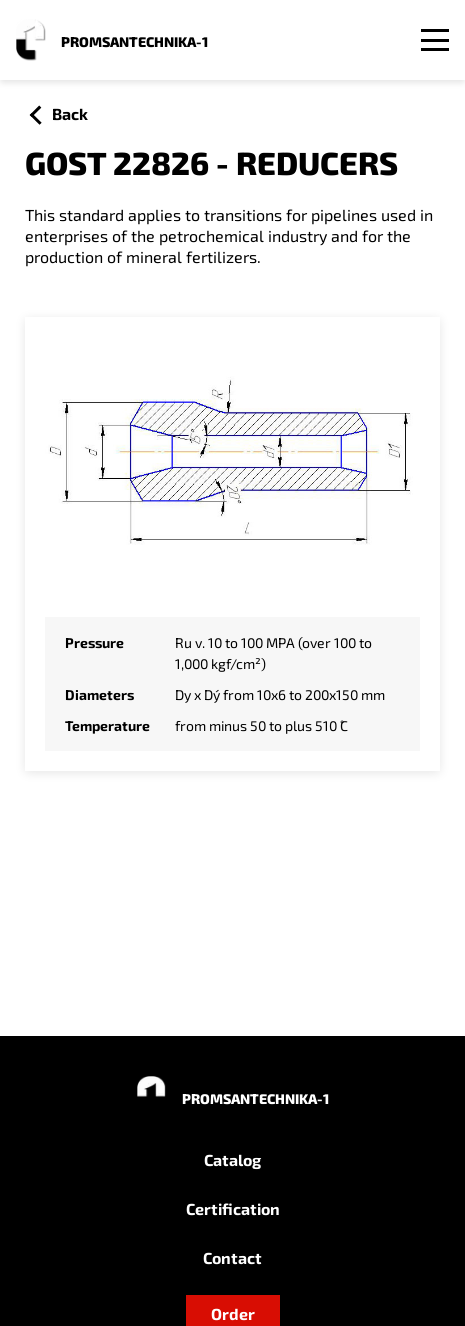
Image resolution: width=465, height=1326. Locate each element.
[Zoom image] (232, 462)
